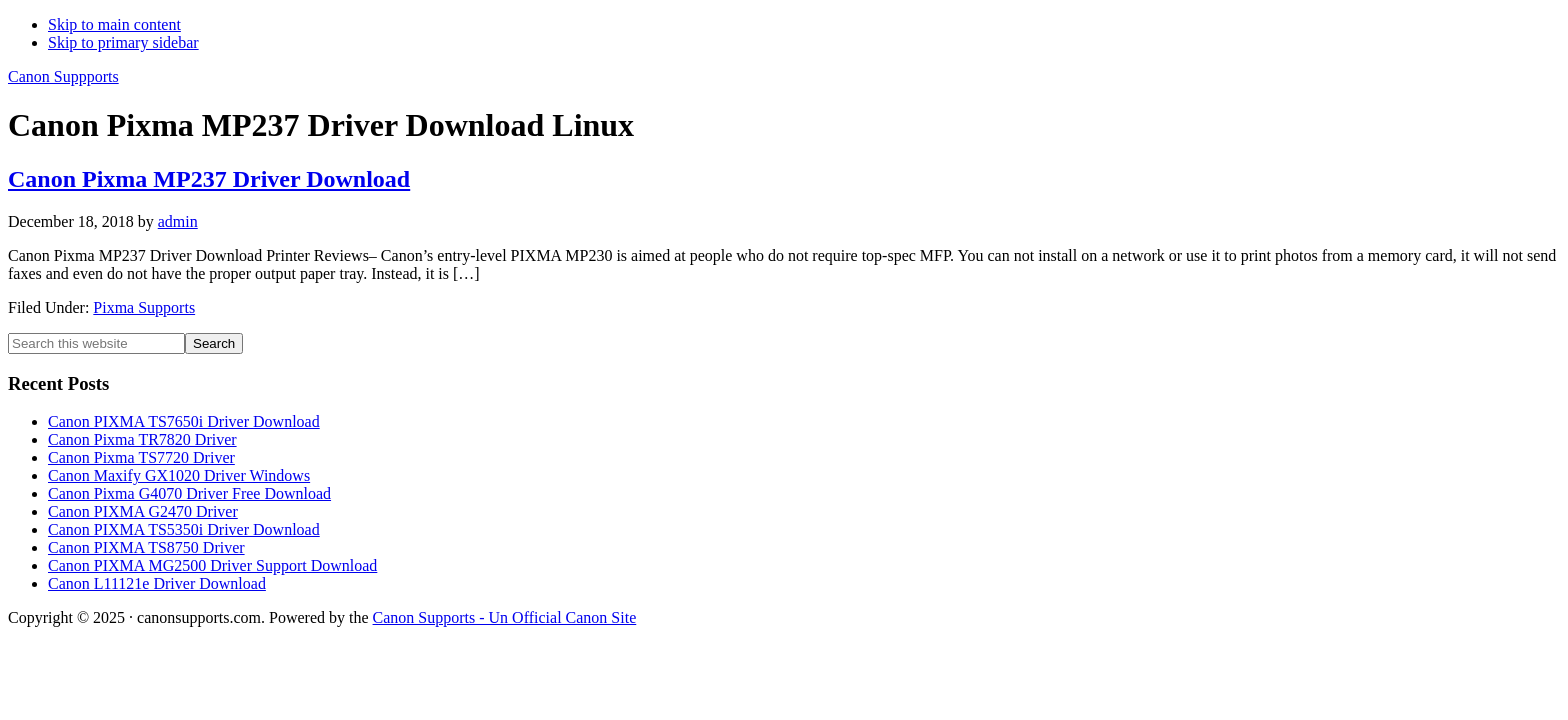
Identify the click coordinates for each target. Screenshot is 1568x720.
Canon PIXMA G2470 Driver (143, 511)
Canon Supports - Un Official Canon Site (505, 617)
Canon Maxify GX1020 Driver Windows (179, 475)
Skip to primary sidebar (123, 42)
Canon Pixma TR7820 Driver (142, 439)
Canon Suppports (63, 76)
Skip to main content (114, 24)
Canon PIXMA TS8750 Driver (146, 547)
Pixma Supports (144, 307)
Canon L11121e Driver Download (157, 583)
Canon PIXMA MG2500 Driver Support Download (212, 565)
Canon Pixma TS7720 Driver (141, 457)
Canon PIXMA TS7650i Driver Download (184, 421)
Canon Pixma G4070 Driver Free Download (189, 493)
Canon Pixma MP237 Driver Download (209, 179)
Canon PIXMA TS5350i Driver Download (184, 529)
